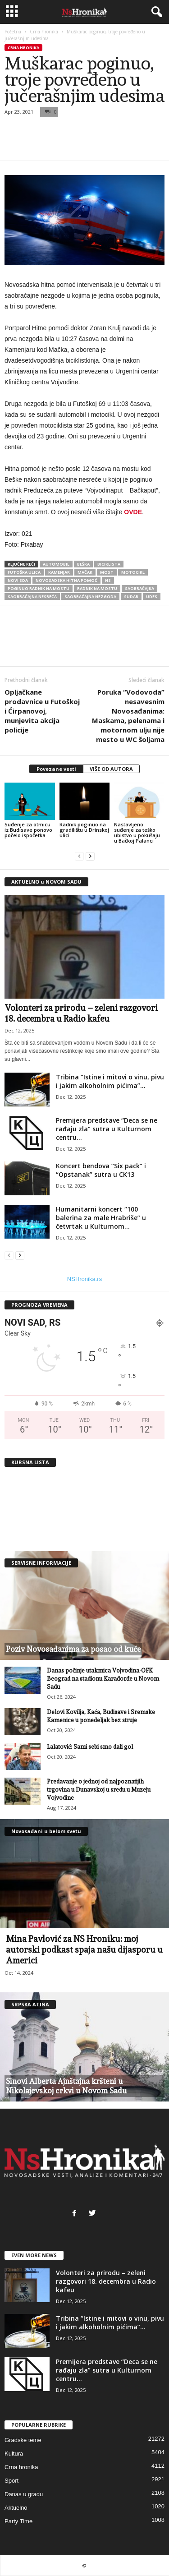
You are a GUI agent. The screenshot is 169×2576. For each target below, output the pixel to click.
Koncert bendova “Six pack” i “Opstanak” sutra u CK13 (101, 1170)
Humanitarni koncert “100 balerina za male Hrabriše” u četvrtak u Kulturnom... (101, 1217)
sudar (131, 596)
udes (151, 596)
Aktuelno (16, 2507)
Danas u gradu (24, 2494)
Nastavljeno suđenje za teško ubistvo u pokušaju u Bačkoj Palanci (137, 832)
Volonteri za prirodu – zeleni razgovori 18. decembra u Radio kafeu (106, 2281)
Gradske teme (23, 2440)
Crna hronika (44, 31)
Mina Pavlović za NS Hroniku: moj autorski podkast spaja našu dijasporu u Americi (84, 1949)
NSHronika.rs (84, 1279)
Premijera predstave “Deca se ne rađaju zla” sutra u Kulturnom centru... (106, 1129)
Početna (13, 31)
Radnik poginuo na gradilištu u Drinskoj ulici (84, 830)
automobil (56, 564)
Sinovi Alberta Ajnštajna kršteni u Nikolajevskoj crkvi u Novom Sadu (66, 2086)
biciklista (108, 564)
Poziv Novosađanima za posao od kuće (73, 1649)
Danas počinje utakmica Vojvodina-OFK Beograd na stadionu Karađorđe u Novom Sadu (103, 1678)
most (107, 572)
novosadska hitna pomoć (66, 580)
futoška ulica (24, 572)
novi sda (18, 580)
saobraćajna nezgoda (90, 596)
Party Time (18, 2521)
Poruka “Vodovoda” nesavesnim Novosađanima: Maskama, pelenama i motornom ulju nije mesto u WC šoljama (128, 715)
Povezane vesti (56, 768)
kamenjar (59, 572)
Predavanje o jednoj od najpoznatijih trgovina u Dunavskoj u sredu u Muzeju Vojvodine (99, 1789)
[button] (155, 12)
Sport (11, 2480)
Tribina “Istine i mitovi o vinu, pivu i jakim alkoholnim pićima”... (110, 1081)
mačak (85, 572)
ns (108, 580)
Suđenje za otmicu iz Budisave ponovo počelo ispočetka (28, 830)
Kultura (14, 2453)
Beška (83, 564)
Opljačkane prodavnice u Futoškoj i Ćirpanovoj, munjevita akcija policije (42, 710)
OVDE (133, 512)
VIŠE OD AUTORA (111, 768)
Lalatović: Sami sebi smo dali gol (90, 1746)
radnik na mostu (97, 588)
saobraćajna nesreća (32, 596)
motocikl (133, 572)
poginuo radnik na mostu (38, 588)
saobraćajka (139, 588)
